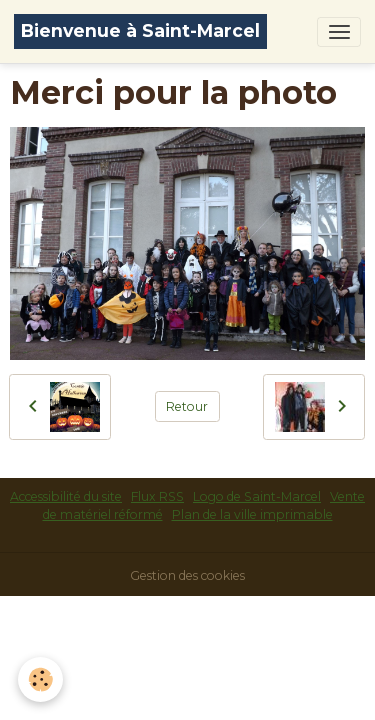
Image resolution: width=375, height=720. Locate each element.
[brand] (140, 31)
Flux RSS (157, 496)
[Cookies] (40, 679)
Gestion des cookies (187, 575)
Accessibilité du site (66, 496)
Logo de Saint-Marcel (257, 496)
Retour (187, 406)
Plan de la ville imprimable (252, 514)
